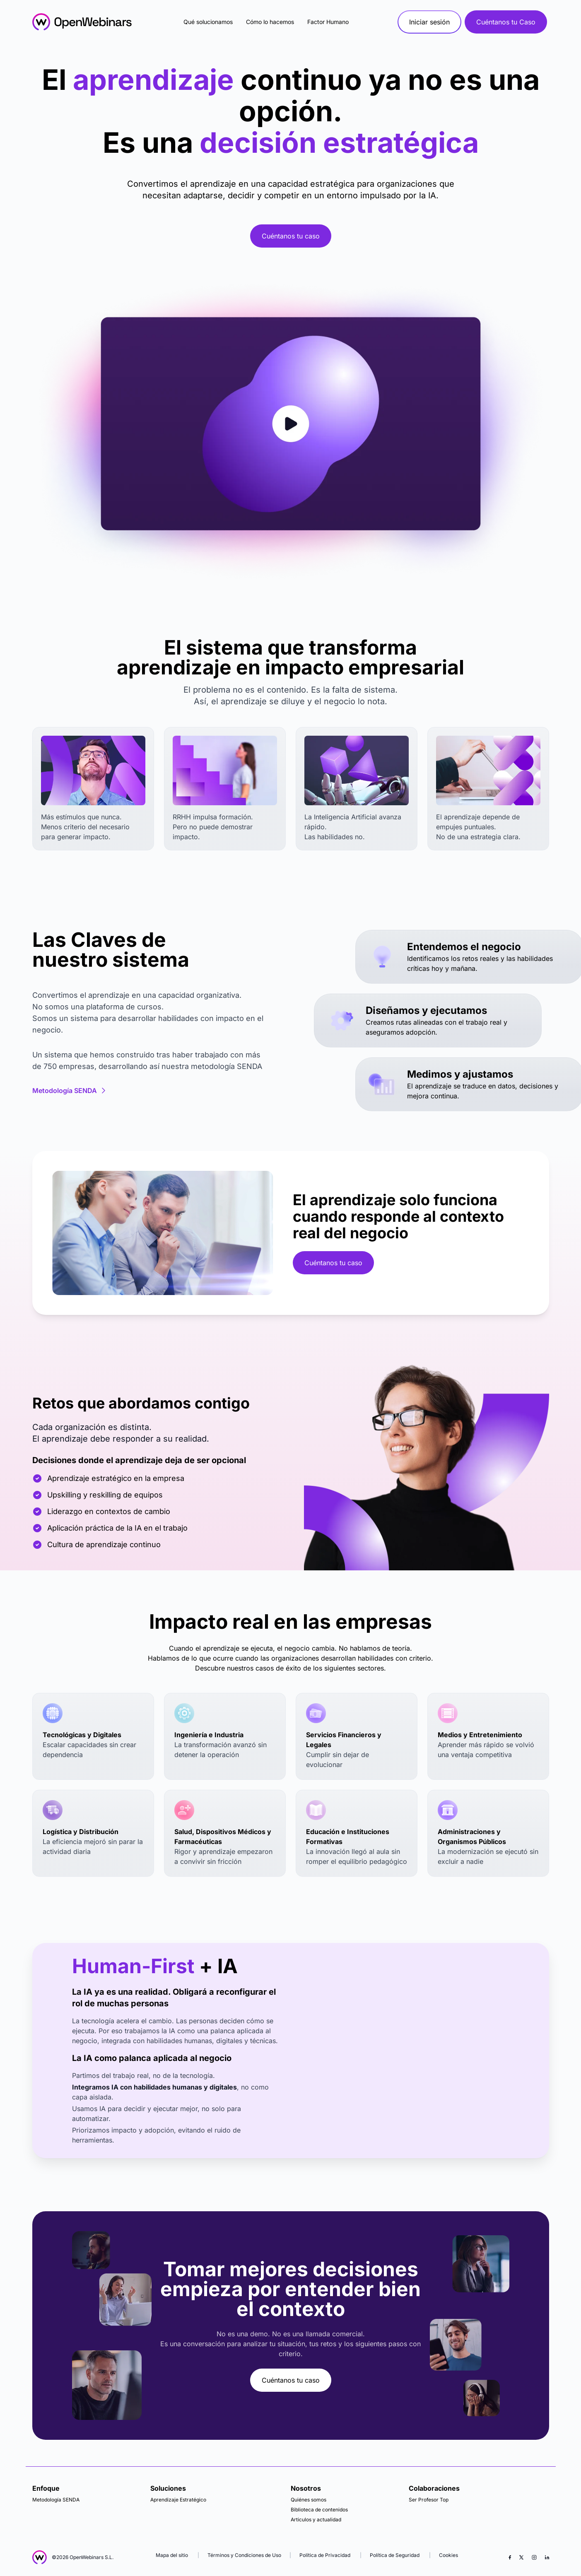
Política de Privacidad (324, 2555)
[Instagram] (534, 2557)
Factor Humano (328, 21)
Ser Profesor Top (428, 2500)
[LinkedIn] (547, 2557)
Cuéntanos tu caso (291, 236)
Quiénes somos (308, 2500)
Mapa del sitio (172, 2555)
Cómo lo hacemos (270, 21)
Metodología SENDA (70, 1090)
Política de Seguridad (394, 2555)
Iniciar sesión (429, 22)
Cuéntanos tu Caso (505, 22)
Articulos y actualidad (316, 2519)
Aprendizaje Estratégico (178, 2500)
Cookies (448, 2555)
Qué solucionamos (208, 21)
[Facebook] (510, 2557)
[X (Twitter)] (521, 2557)
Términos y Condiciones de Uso (244, 2555)
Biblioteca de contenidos (319, 2509)
